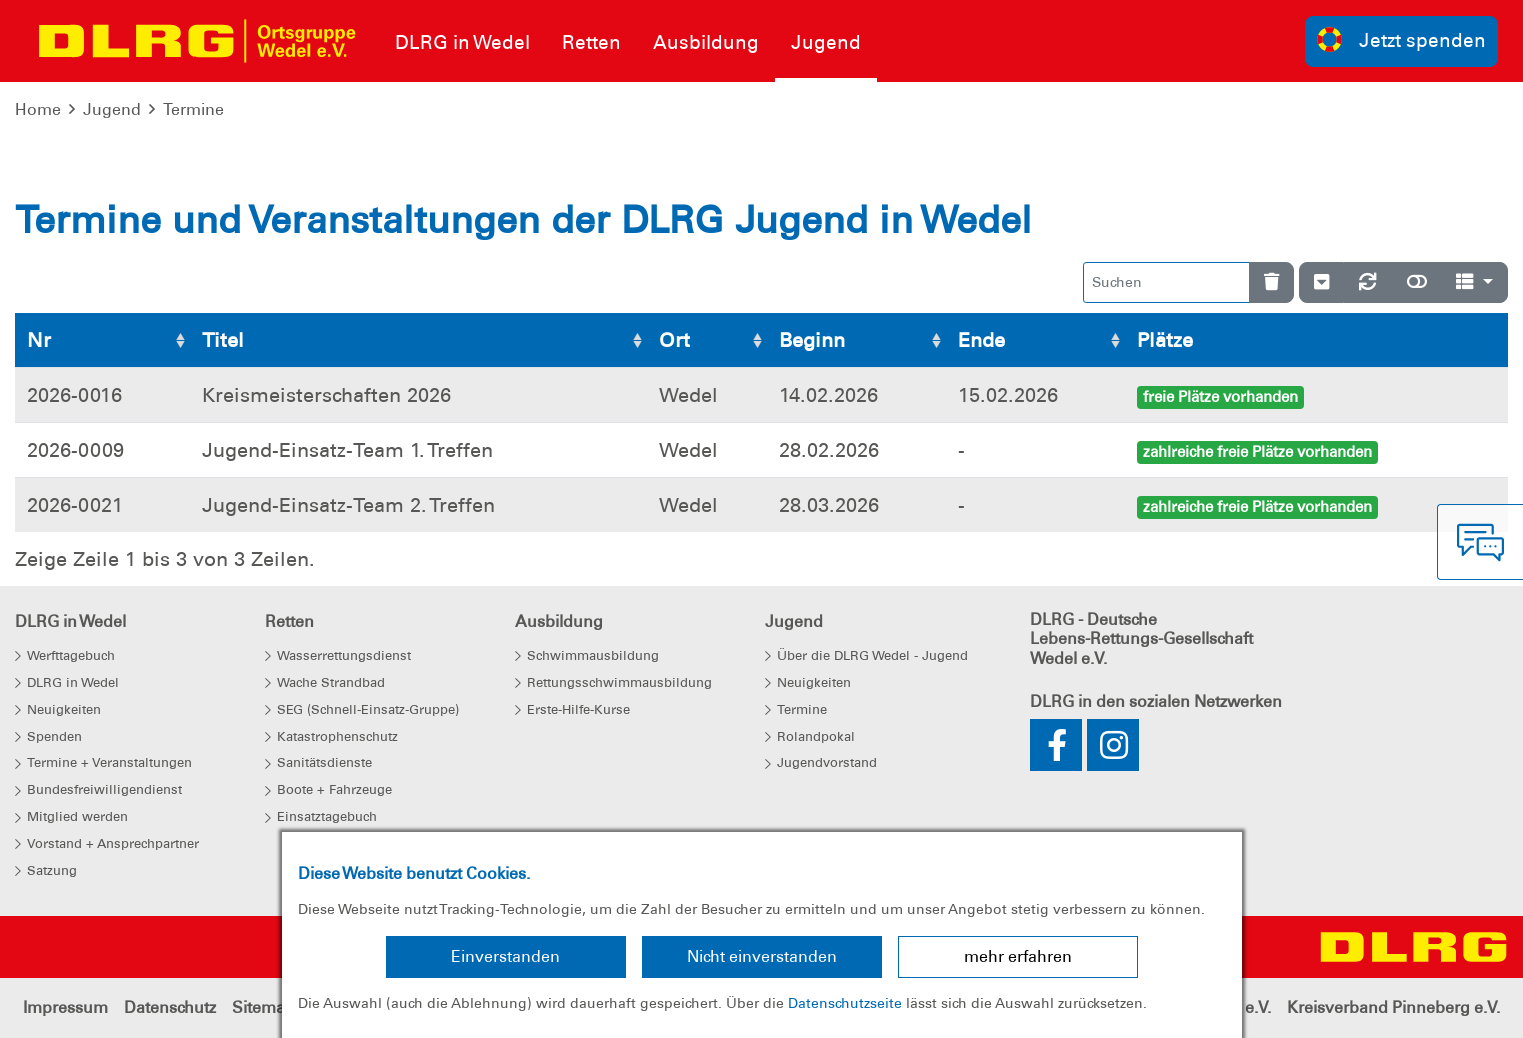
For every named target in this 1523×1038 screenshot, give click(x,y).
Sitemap (263, 1007)
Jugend (112, 109)
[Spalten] (1474, 282)
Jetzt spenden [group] (1402, 39)
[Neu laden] (1368, 282)
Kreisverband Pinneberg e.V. (1393, 1007)
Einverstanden (505, 956)
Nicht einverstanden (762, 956)
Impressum (65, 1007)
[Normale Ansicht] (1417, 282)
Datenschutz (170, 1007)
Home (38, 109)
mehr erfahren (1018, 956)
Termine (193, 109)
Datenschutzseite (845, 1003)
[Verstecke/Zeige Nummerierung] (1321, 282)
